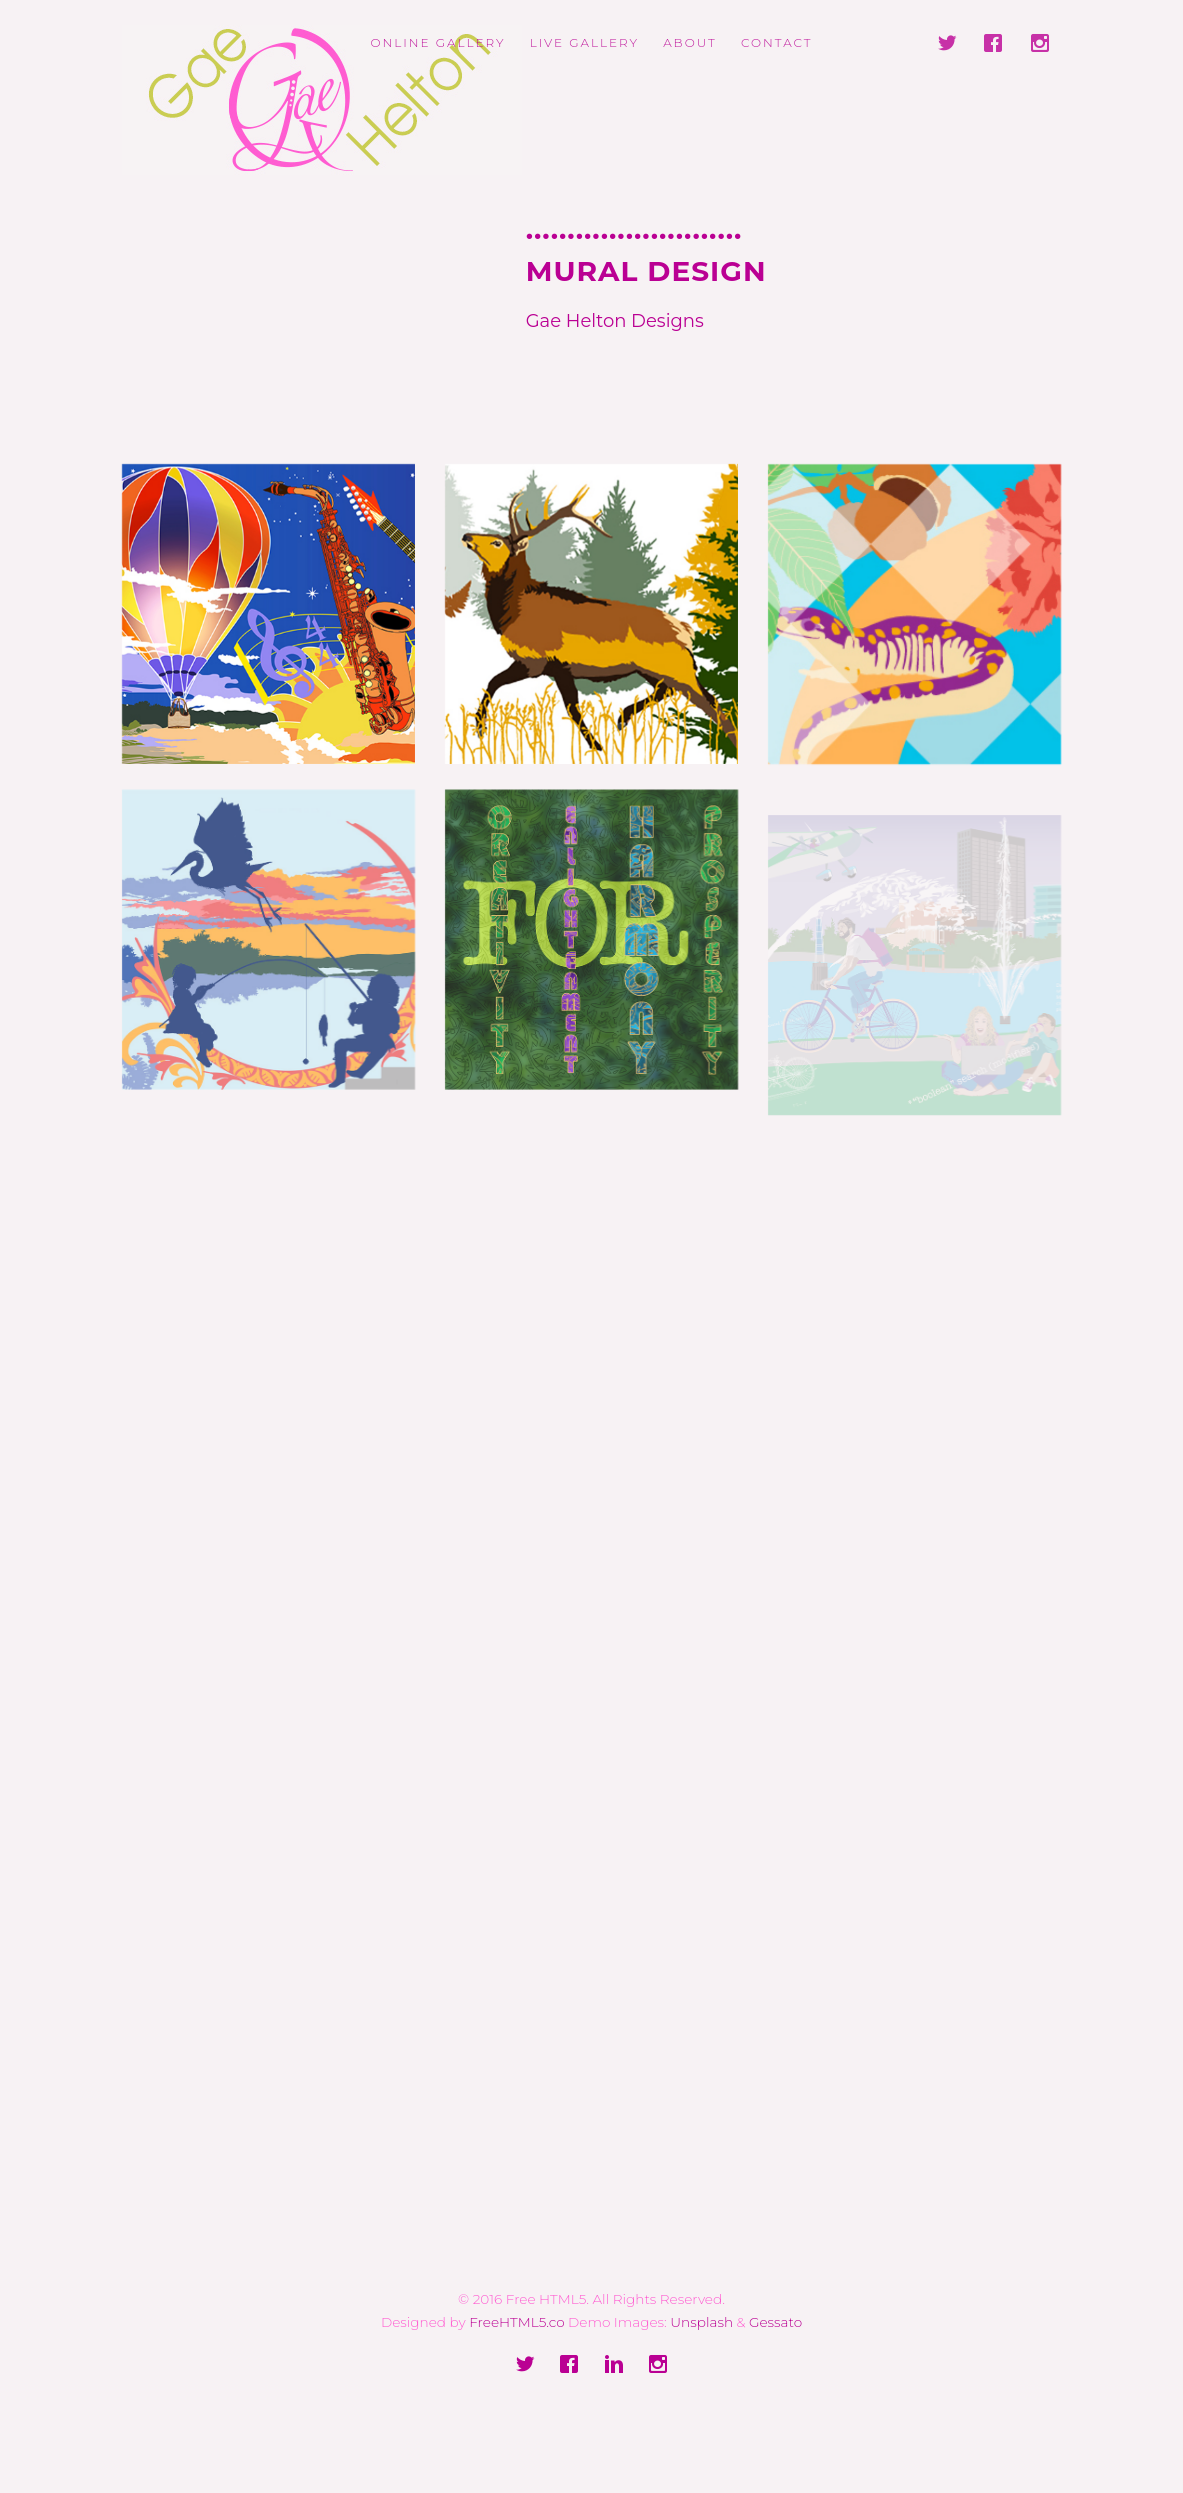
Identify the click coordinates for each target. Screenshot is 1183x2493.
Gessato (775, 2322)
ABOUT (690, 42)
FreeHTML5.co (516, 2322)
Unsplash (701, 2322)
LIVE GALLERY (584, 42)
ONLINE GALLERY (437, 42)
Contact (777, 42)
